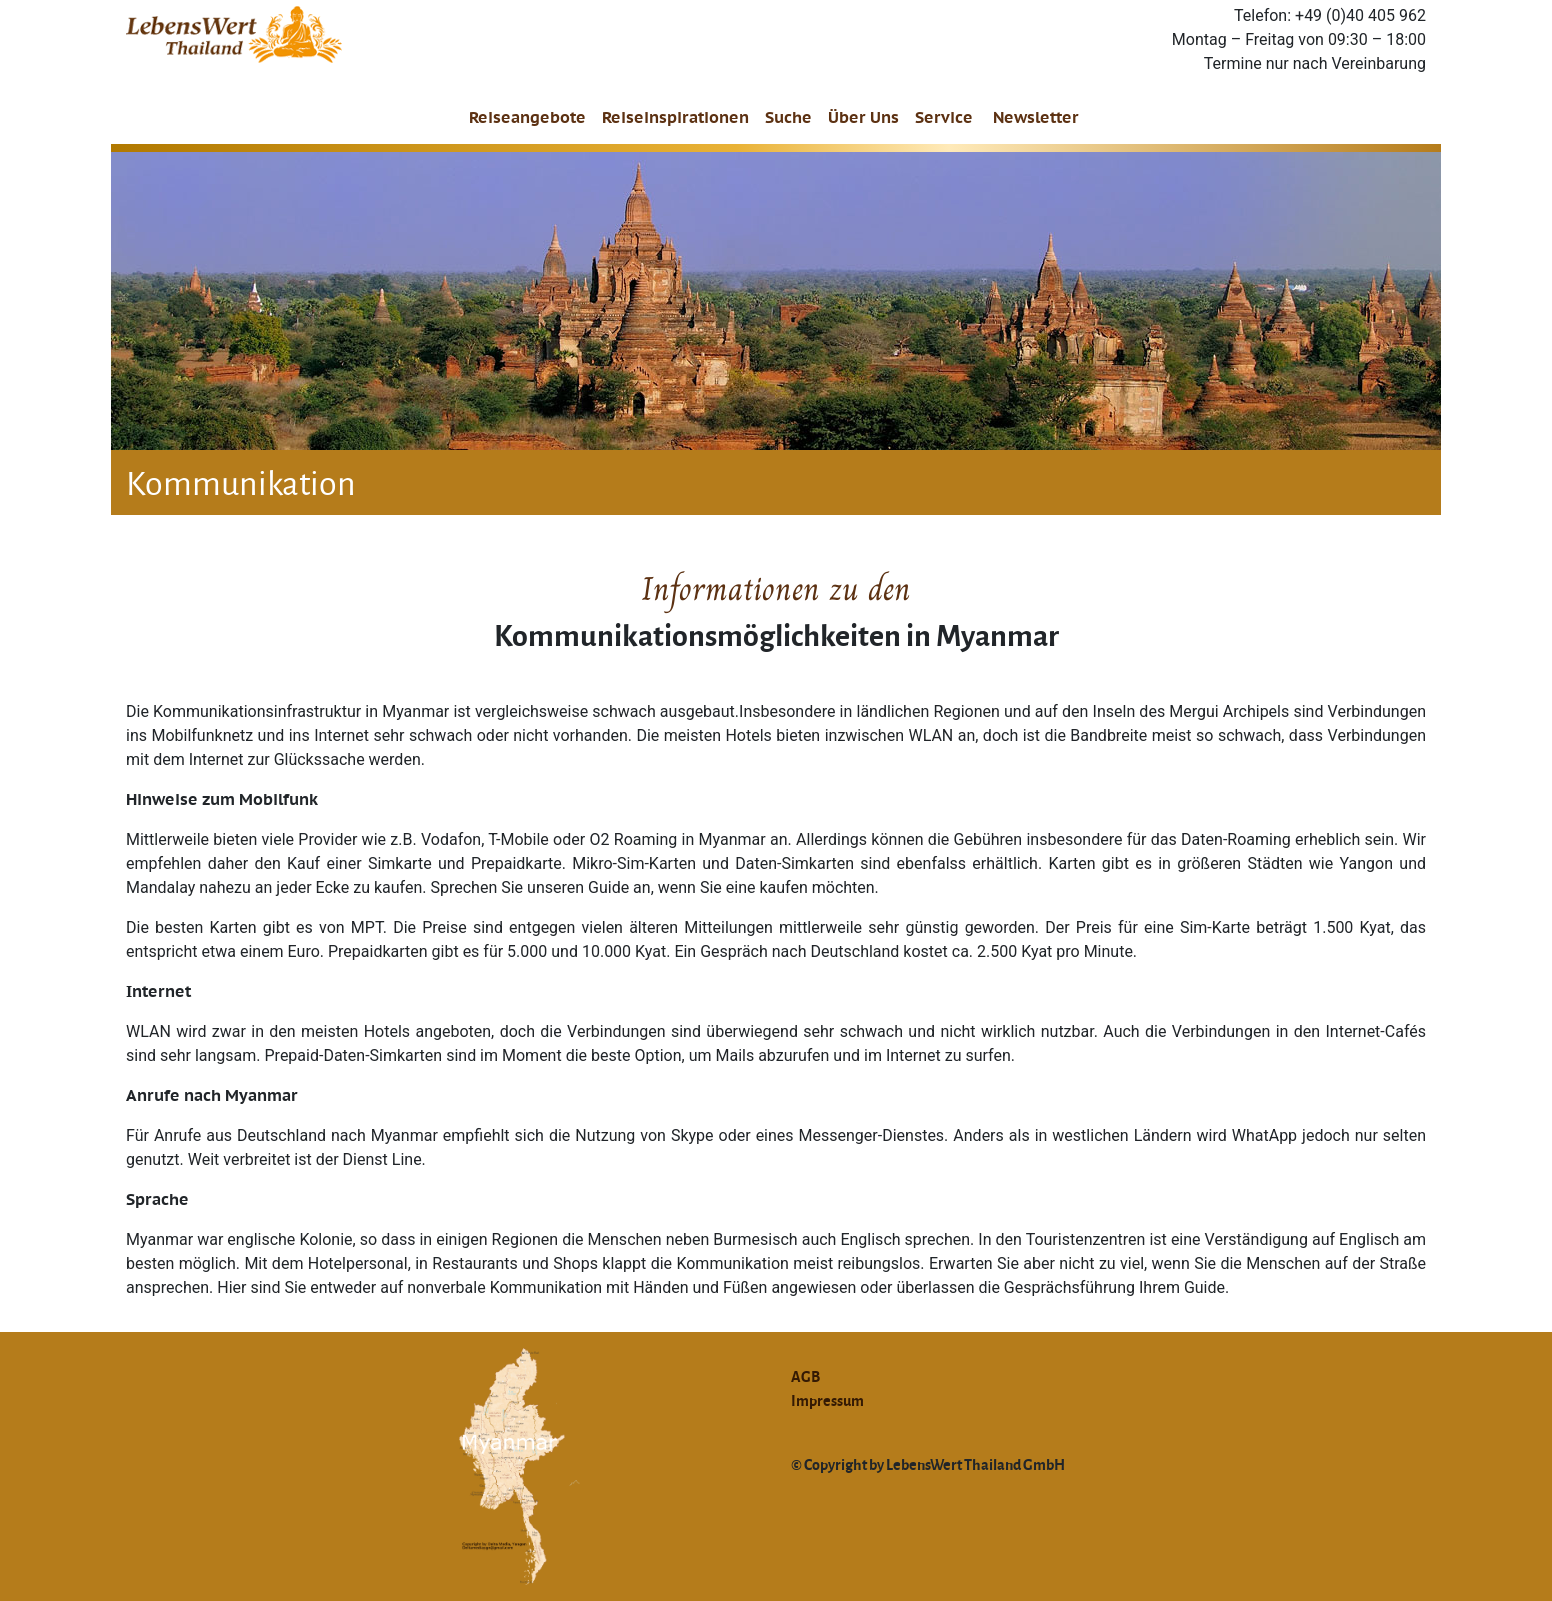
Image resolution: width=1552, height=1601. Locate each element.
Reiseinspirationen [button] (675, 117)
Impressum (827, 1400)
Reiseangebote (527, 117)
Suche (788, 117)
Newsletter (1036, 117)
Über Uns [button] (863, 117)
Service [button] (944, 117)
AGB (805, 1376)
